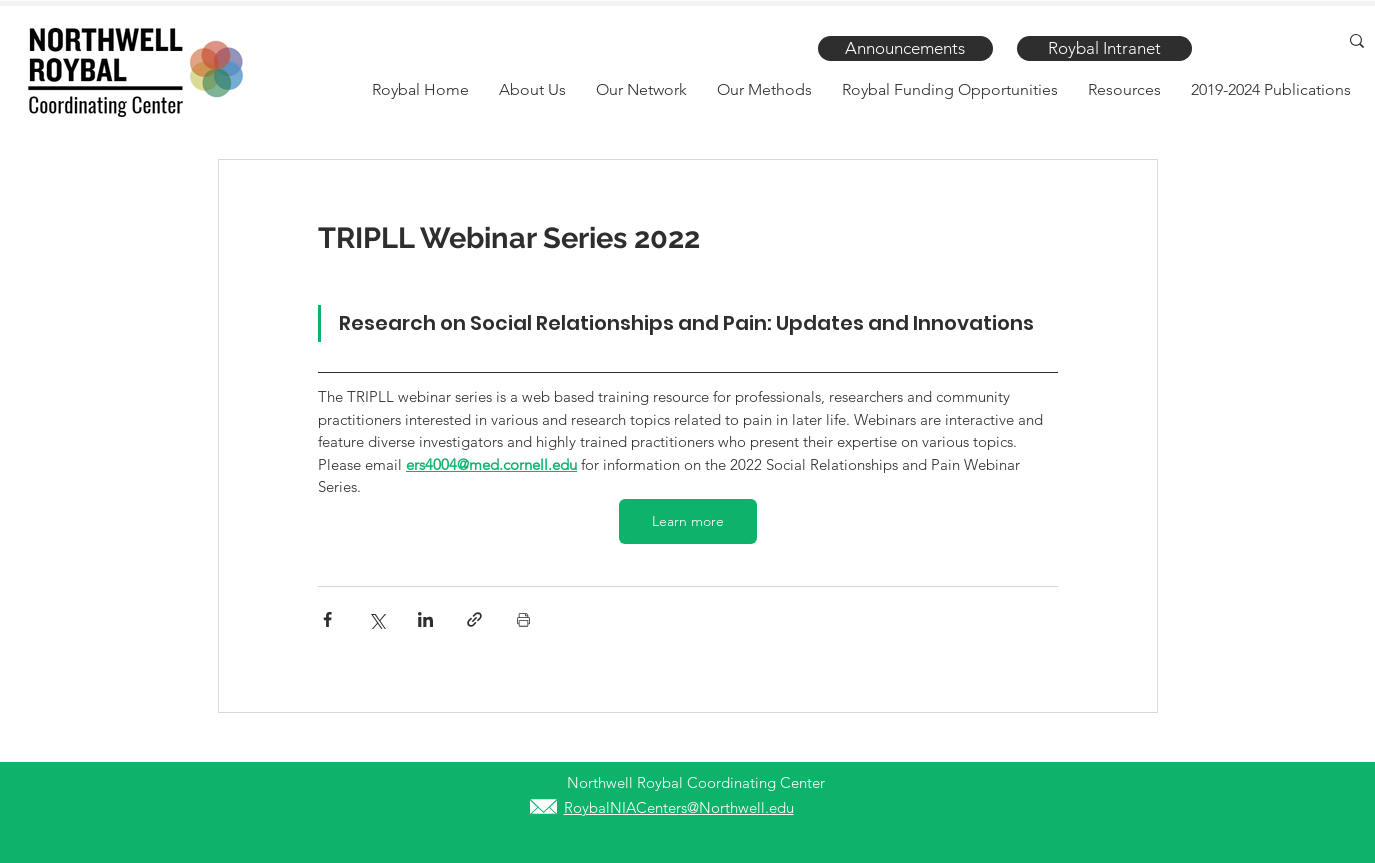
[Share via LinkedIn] (425, 619)
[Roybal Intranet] (1104, 48)
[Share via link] (474, 619)
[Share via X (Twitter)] (376, 619)
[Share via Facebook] (327, 619)
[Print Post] (523, 619)
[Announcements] (905, 48)
